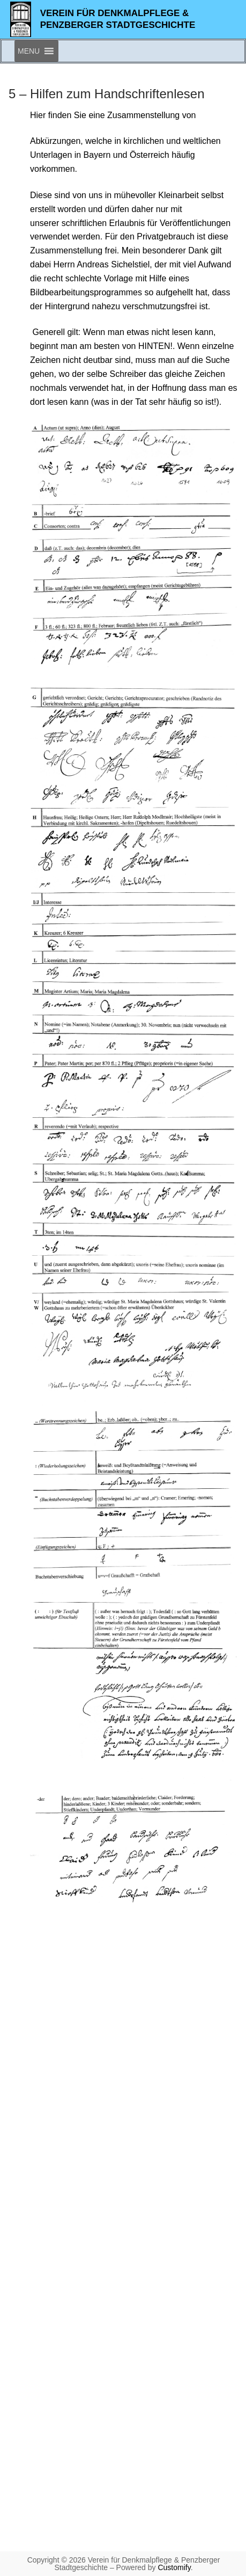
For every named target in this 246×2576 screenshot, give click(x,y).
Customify (174, 2567)
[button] (29, 51)
